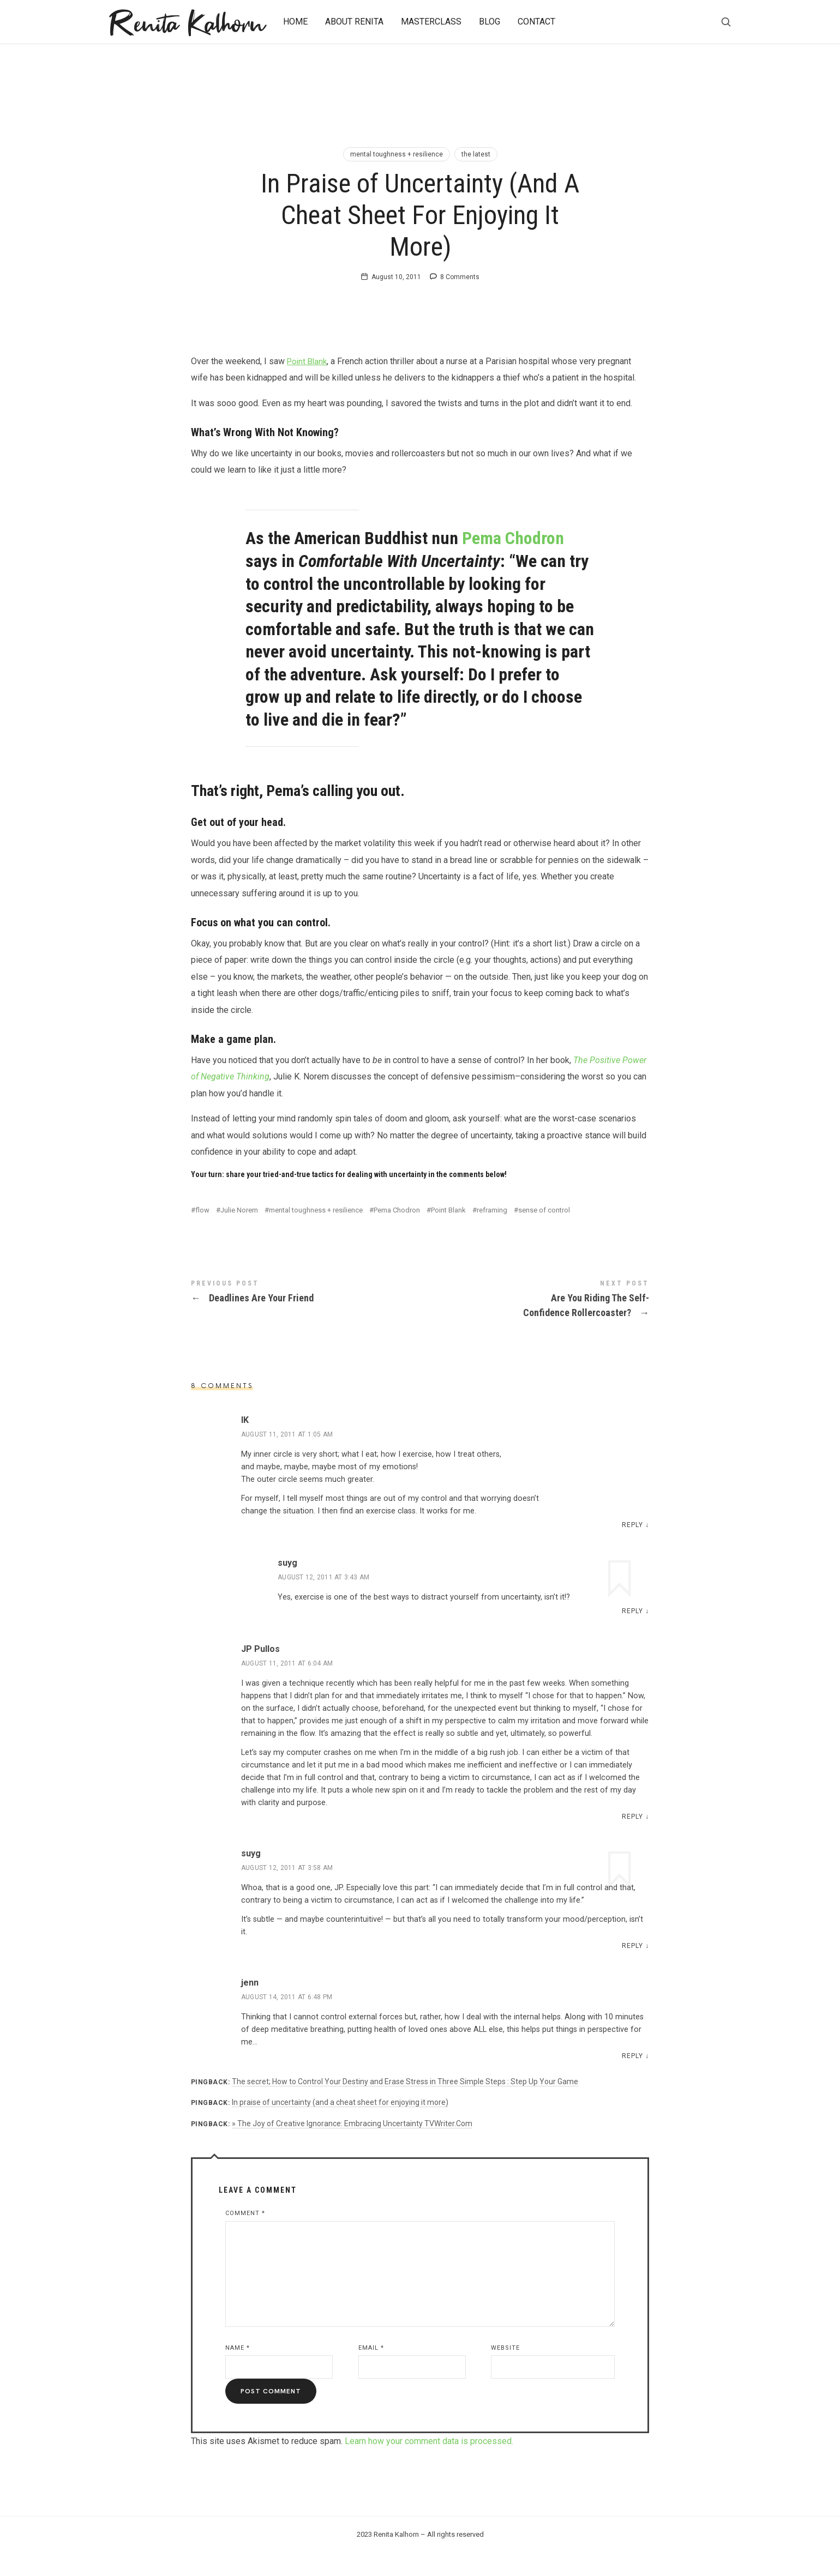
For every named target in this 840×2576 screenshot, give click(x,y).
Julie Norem (239, 1232)
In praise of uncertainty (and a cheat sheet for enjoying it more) (340, 2125)
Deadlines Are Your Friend (305, 1315)
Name (237, 2370)
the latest (475, 154)
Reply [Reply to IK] (632, 1547)
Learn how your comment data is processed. (429, 2464)
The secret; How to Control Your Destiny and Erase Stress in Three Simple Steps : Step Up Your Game (405, 2104)
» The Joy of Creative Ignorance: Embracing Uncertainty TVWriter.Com (352, 2146)
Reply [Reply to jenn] (632, 2079)
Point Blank (308, 383)
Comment (245, 2235)
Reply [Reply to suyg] (632, 1633)
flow (202, 1232)
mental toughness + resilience (396, 154)
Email (371, 2370)
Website (505, 2370)
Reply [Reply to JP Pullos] (632, 1839)
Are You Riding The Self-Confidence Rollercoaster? (534, 1323)
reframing (492, 1232)
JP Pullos (260, 1671)
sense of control (544, 1232)
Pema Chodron (513, 561)
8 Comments (459, 300)
